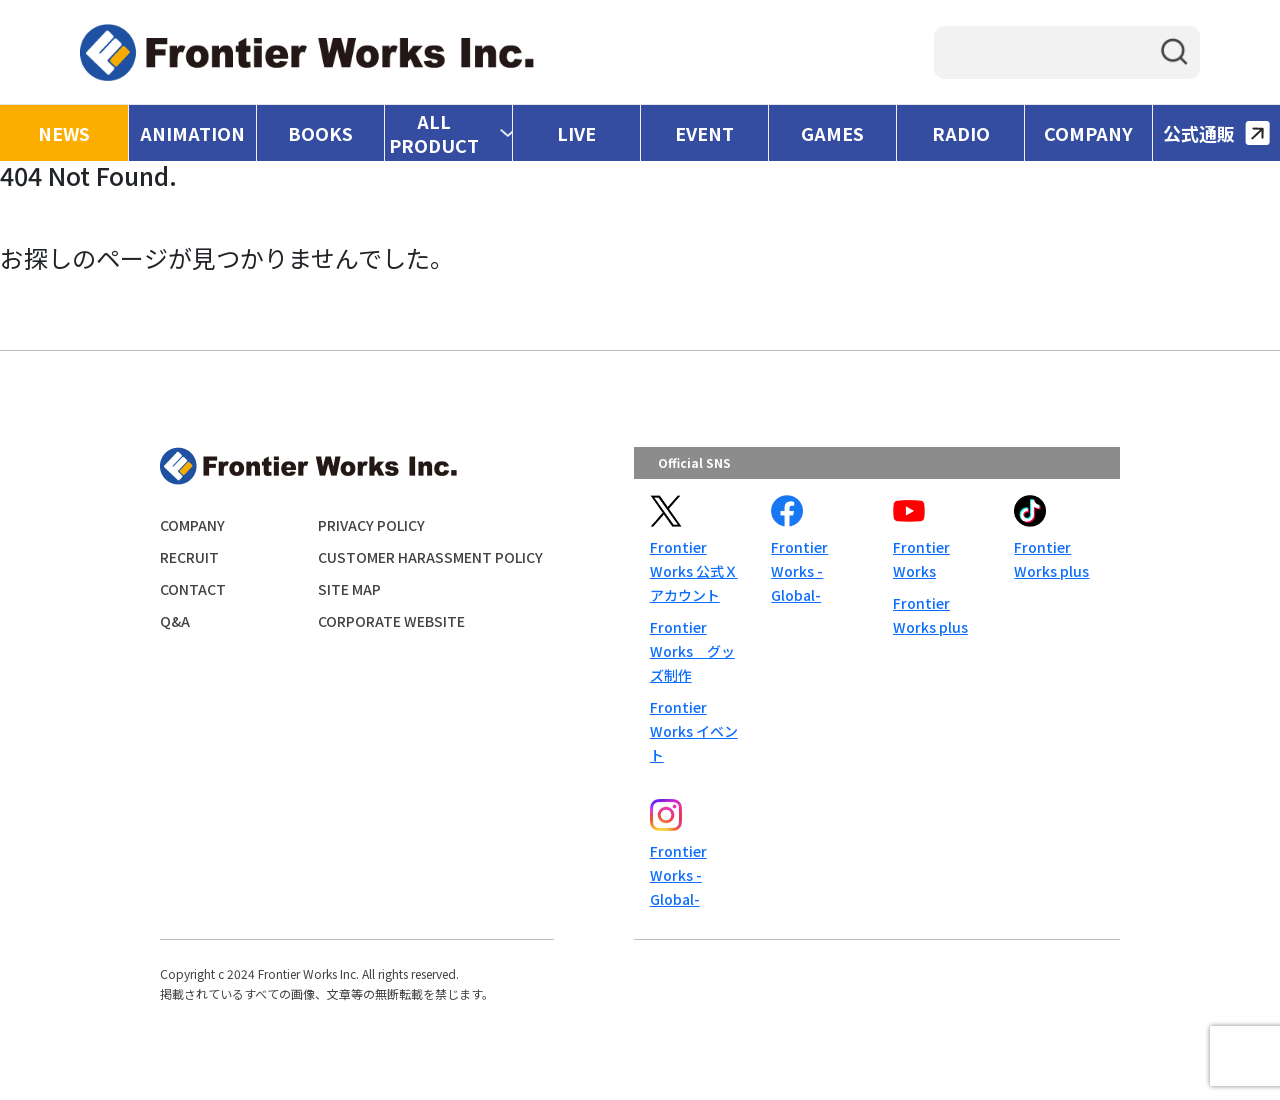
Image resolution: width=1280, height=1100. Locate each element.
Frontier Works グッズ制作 (692, 651)
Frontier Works (921, 559)
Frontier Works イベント (694, 731)
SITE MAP (349, 589)
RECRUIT (189, 557)
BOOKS (320, 133)
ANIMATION (192, 133)
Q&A (175, 621)
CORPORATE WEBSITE (391, 621)
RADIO (961, 133)
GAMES (832, 133)
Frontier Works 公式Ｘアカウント (694, 571)
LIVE (576, 133)
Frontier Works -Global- (799, 571)
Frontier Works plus (930, 615)
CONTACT (193, 589)
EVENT (704, 133)
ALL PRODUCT (434, 133)
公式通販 (1216, 133)
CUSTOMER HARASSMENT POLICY (430, 557)
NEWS (64, 133)
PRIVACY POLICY (371, 525)
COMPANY (1088, 133)
